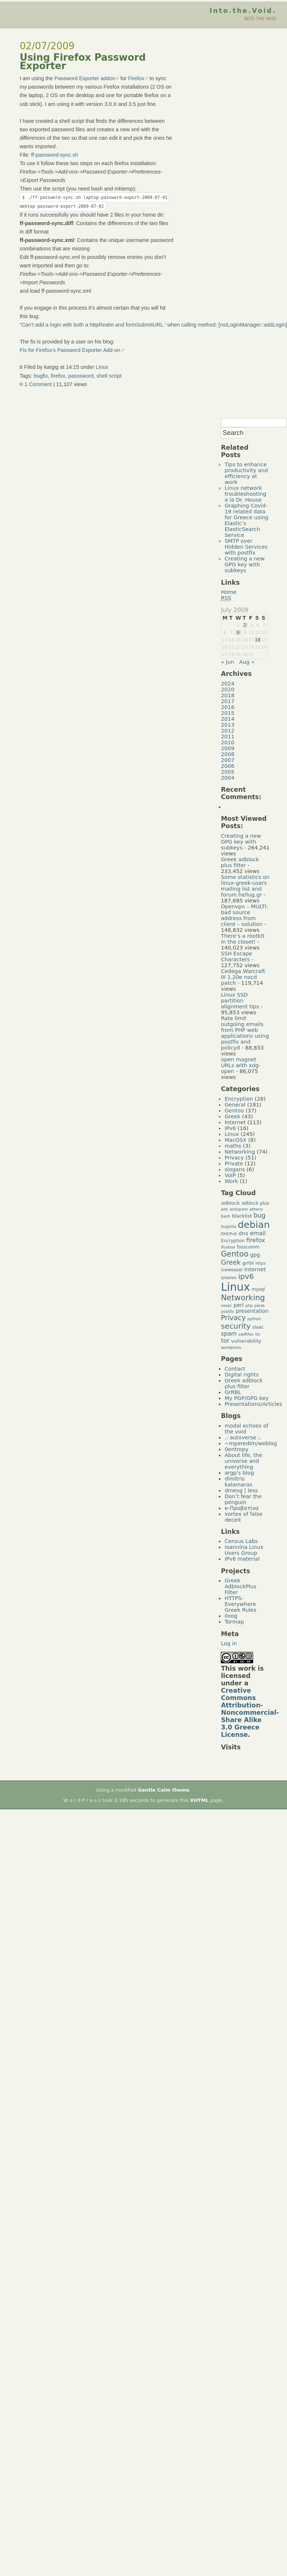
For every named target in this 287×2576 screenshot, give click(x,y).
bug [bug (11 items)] (259, 1215)
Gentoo (234, 1111)
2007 (227, 760)
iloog (230, 1616)
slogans (234, 1169)
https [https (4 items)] (260, 1263)
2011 (227, 737)
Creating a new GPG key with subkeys (244, 564)
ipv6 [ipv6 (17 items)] (246, 1276)
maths (232, 1146)
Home (229, 592)
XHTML (199, 1800)
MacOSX (235, 1140)
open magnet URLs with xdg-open (241, 1065)
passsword (80, 376)
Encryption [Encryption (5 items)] (232, 1240)
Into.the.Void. (242, 10)
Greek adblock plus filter (240, 862)
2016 (227, 707)
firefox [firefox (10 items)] (255, 1240)
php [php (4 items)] (249, 1305)
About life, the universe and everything (243, 1461)
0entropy (236, 1449)
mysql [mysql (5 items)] (258, 1289)
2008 (227, 754)
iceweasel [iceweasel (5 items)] (231, 1269)
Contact (234, 1369)
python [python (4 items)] (254, 1318)
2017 (227, 701)
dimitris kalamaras (238, 1481)
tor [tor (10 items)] (225, 1340)
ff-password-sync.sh (54, 155)
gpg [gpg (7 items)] (255, 1255)
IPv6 (230, 1128)
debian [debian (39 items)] (254, 1224)
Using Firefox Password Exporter (83, 61)
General (234, 1105)
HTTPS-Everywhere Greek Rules (240, 1604)
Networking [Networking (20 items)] (243, 1297)
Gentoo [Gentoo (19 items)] (234, 1254)
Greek (232, 1116)
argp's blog (239, 1473)
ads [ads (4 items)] (224, 1209)
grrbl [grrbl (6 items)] (248, 1263)
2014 (227, 719)
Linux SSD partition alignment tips (240, 1000)
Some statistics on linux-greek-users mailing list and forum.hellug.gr (245, 886)
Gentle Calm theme (163, 1790)
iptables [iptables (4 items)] (228, 1277)
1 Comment (36, 384)
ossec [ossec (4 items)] (226, 1305)
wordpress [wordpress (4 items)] (231, 1347)
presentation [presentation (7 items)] (252, 1311)
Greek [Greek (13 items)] (231, 1262)
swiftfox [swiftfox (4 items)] (246, 1334)
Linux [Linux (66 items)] (235, 1287)
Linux (102, 367)
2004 (227, 778)
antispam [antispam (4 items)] (239, 1209)
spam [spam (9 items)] (229, 1333)
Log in (229, 1643)
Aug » (246, 662)
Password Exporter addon (85, 78)
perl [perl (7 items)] (239, 1305)
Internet (234, 1122)
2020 (227, 689)
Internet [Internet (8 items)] (255, 1269)
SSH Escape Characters (236, 956)
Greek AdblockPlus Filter (240, 1586)
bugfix (41, 376)
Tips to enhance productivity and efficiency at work (246, 473)
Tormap (234, 1622)
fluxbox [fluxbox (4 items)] (228, 1247)
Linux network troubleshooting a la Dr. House (245, 494)
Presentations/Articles (253, 1404)
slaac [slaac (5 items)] (258, 1327)
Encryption (238, 1099)
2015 (227, 713)
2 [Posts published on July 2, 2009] (245, 625)
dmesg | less (241, 1490)
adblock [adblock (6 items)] (230, 1203)
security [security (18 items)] (236, 1326)
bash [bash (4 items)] (225, 1216)
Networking (239, 1152)
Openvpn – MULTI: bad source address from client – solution (244, 915)
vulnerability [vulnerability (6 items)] (246, 1341)
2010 (227, 742)
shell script (108, 376)
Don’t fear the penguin (243, 1499)
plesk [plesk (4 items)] (260, 1305)
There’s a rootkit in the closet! (242, 939)
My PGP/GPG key (246, 1398)
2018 (227, 695)
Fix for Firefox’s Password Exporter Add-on (70, 350)
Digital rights (241, 1375)
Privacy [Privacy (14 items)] (233, 1318)
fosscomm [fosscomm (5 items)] (248, 1247)
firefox (58, 376)
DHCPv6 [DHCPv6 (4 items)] (229, 1234)
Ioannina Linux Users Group (243, 1550)
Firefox (136, 78)
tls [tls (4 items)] (257, 1334)
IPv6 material (241, 1559)
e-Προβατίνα (241, 1508)
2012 (227, 731)
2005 (227, 772)
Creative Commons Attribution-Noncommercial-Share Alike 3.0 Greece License (250, 1712)
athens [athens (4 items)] (256, 1209)
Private (233, 1163)
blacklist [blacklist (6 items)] (242, 1216)
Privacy (234, 1158)
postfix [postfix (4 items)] (227, 1311)
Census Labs (241, 1541)
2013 (227, 725)
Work (231, 1181)
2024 (227, 684)
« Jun (227, 662)
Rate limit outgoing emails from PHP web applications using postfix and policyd (245, 1033)
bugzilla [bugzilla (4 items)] (228, 1226)
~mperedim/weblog (250, 1443)
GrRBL (232, 1392)
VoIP (229, 1175)
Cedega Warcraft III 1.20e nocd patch (243, 977)
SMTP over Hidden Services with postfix (245, 547)
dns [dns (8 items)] (243, 1233)
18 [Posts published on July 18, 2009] (258, 639)
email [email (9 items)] (258, 1233)
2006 (227, 766)
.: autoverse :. (242, 1437)
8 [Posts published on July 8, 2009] (238, 632)
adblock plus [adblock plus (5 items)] (255, 1203)
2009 (227, 748)
